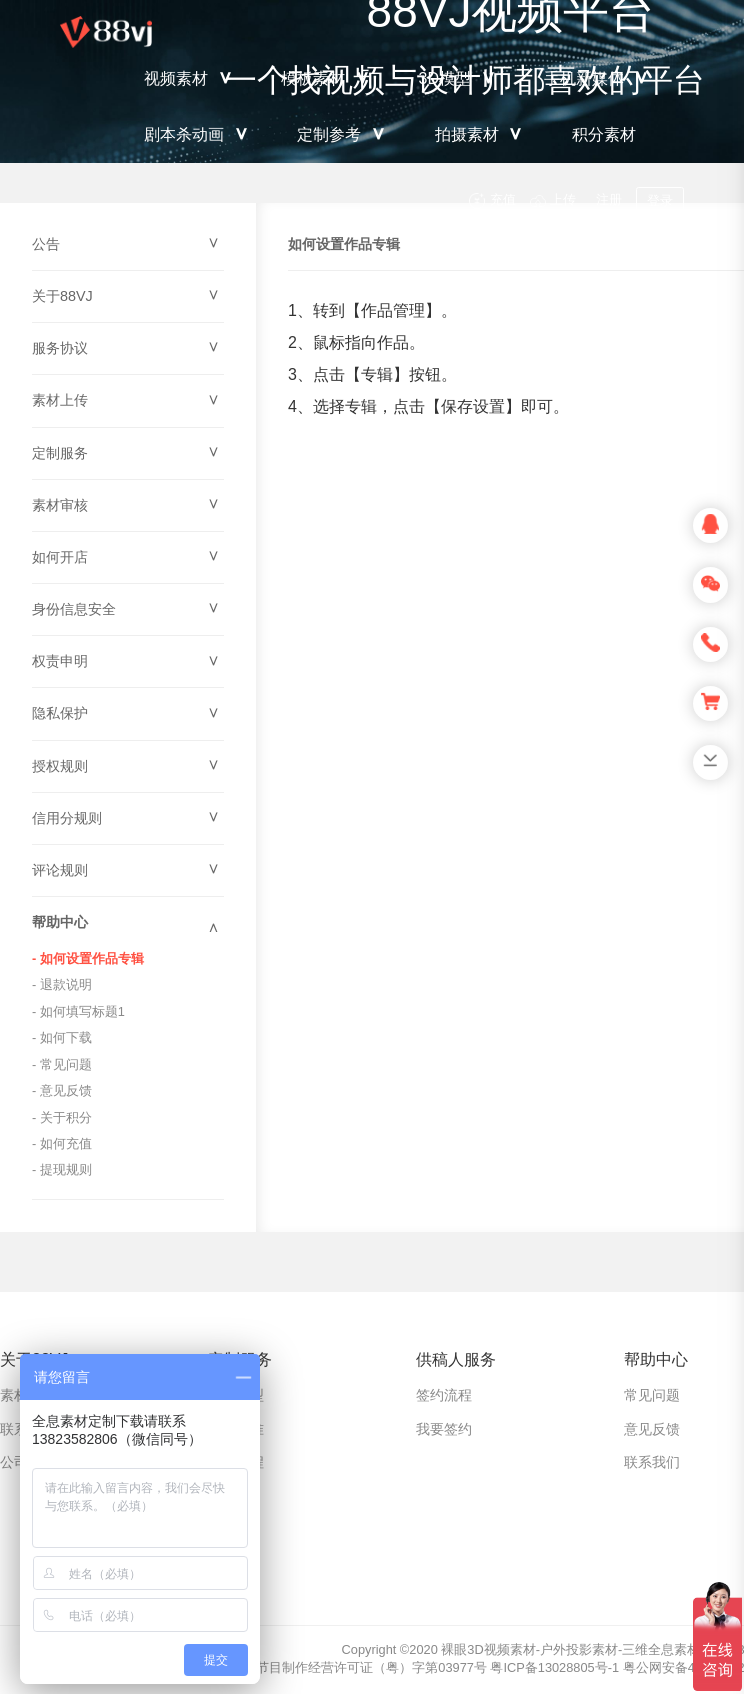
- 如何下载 (62, 1037)
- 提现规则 (62, 1169)
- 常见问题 (62, 1064)
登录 (660, 200)
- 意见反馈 (62, 1090)
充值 (503, 199)
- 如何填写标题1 (78, 1011)
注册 (609, 199)
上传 (563, 199)
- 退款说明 (62, 984)
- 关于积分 (62, 1117)
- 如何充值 (62, 1143)
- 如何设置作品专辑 (88, 958)
